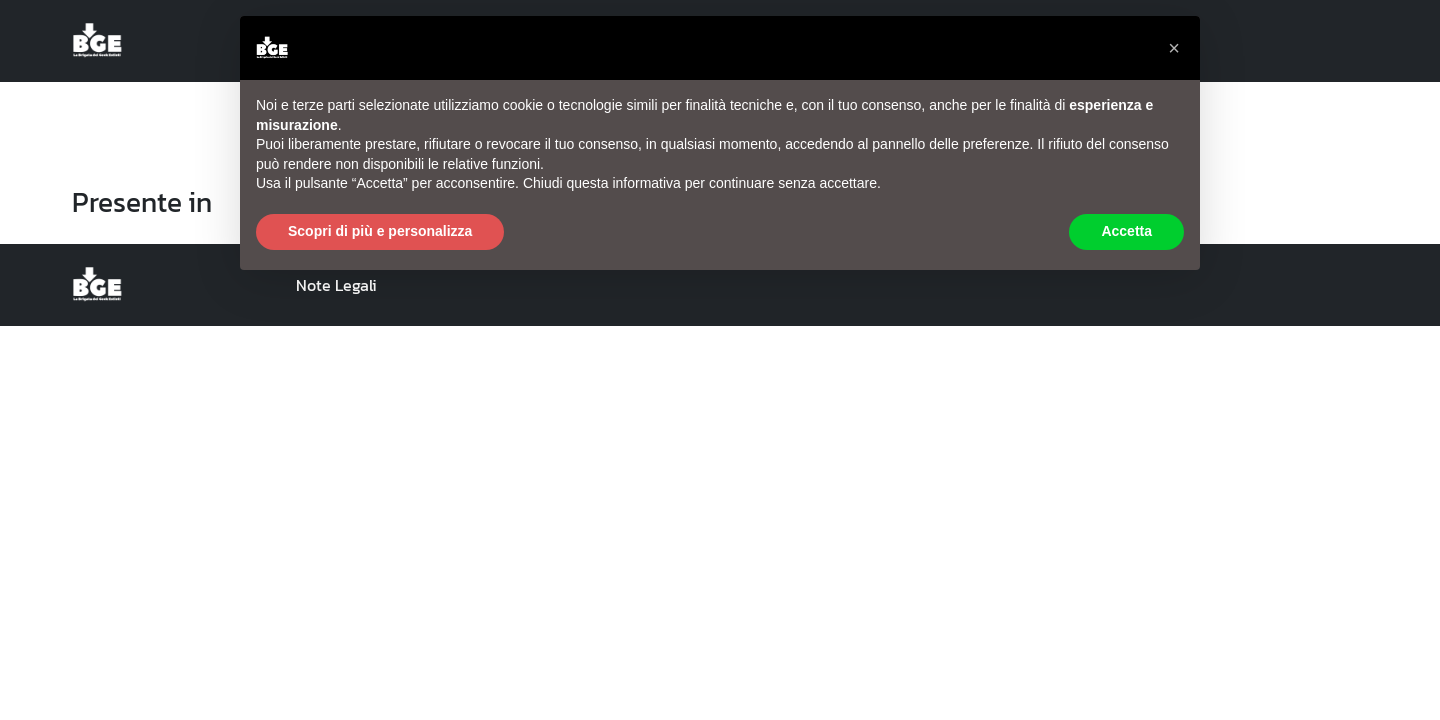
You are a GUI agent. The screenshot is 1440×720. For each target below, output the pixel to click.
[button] (1174, 48)
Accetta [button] (1126, 231)
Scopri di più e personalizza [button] (380, 231)
